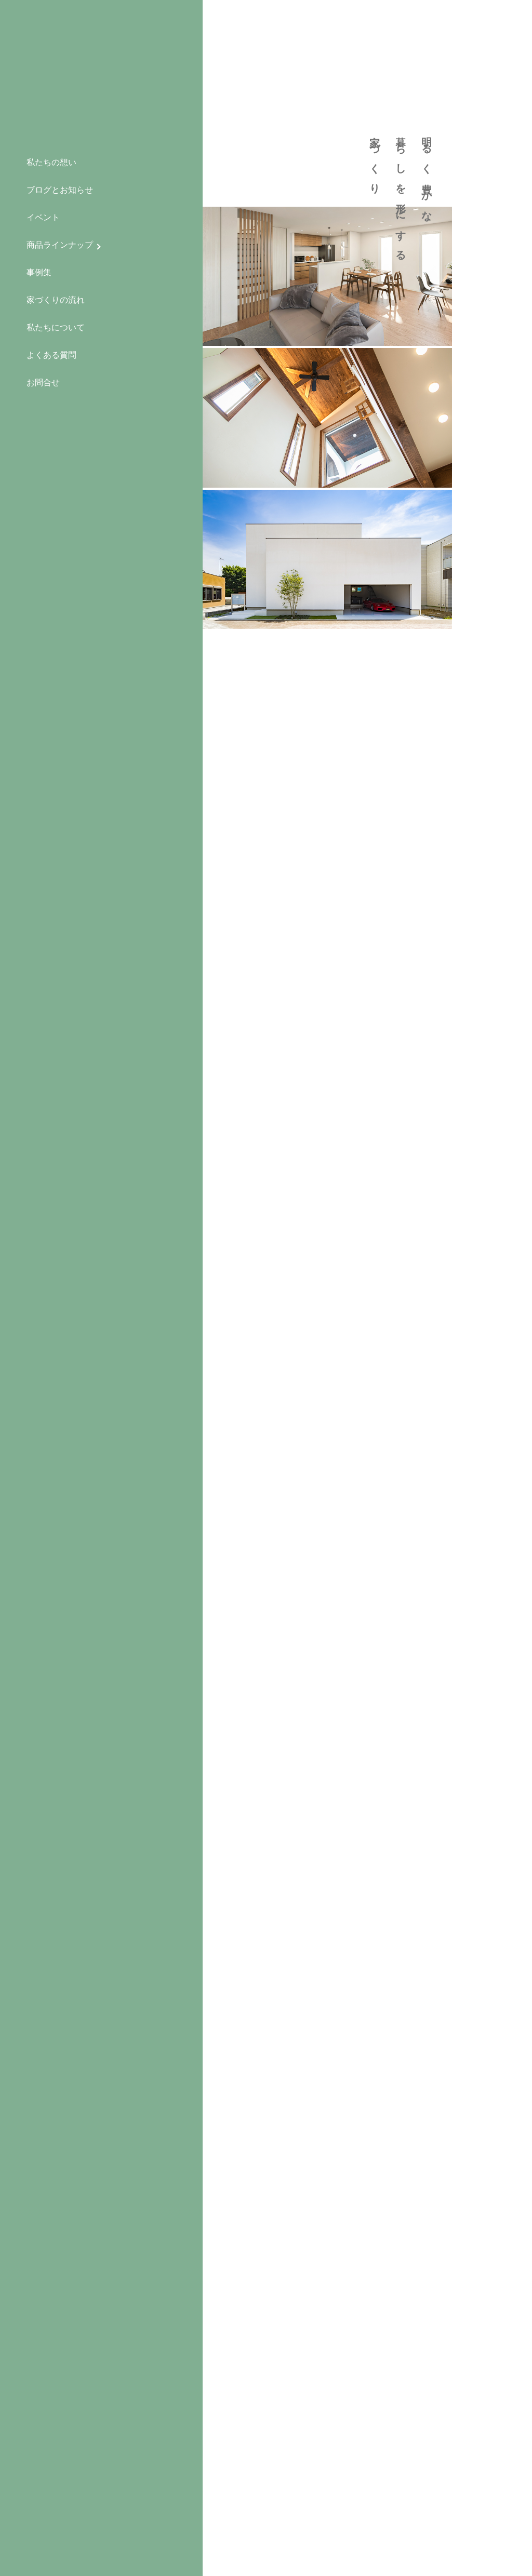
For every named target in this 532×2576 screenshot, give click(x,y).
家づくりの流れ (55, 300)
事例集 (38, 272)
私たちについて (55, 327)
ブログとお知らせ (59, 189)
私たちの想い (51, 162)
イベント (43, 217)
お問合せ (43, 382)
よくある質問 (51, 355)
